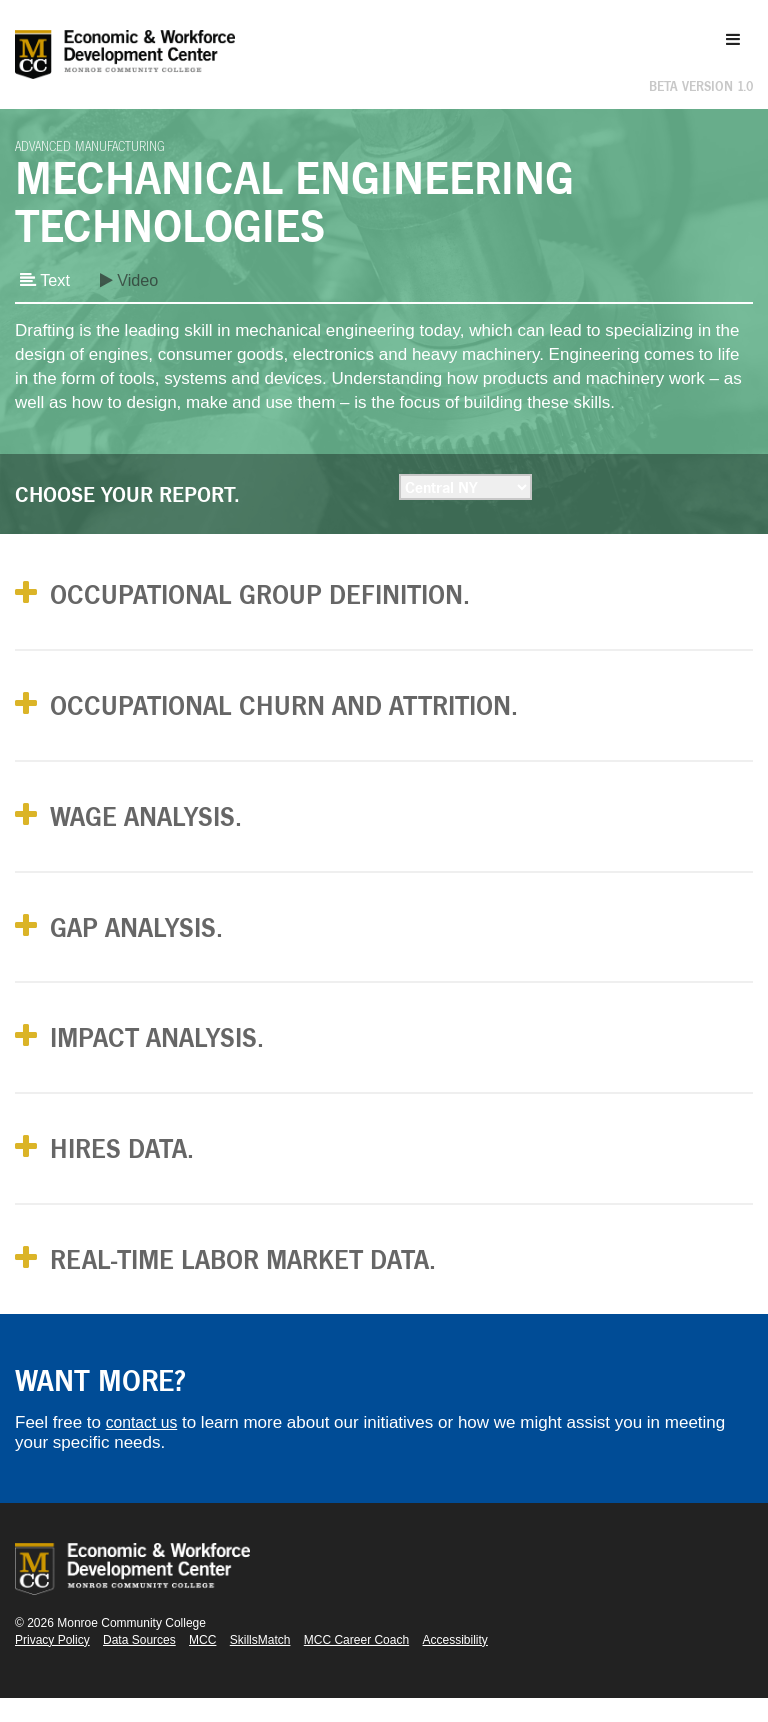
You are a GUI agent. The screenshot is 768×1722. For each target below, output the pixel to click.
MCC (202, 1664)
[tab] (384, 597)
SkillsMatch (260, 1664)
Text (46, 280)
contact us (145, 1446)
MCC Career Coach (356, 1664)
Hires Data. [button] (133, 1167)
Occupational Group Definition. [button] (286, 596)
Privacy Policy (52, 1664)
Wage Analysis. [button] (160, 825)
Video (132, 280)
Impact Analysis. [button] (173, 1053)
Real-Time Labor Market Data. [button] (269, 1281)
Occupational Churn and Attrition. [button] (313, 710)
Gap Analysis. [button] (150, 939)
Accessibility (455, 1664)
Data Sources (139, 1664)
